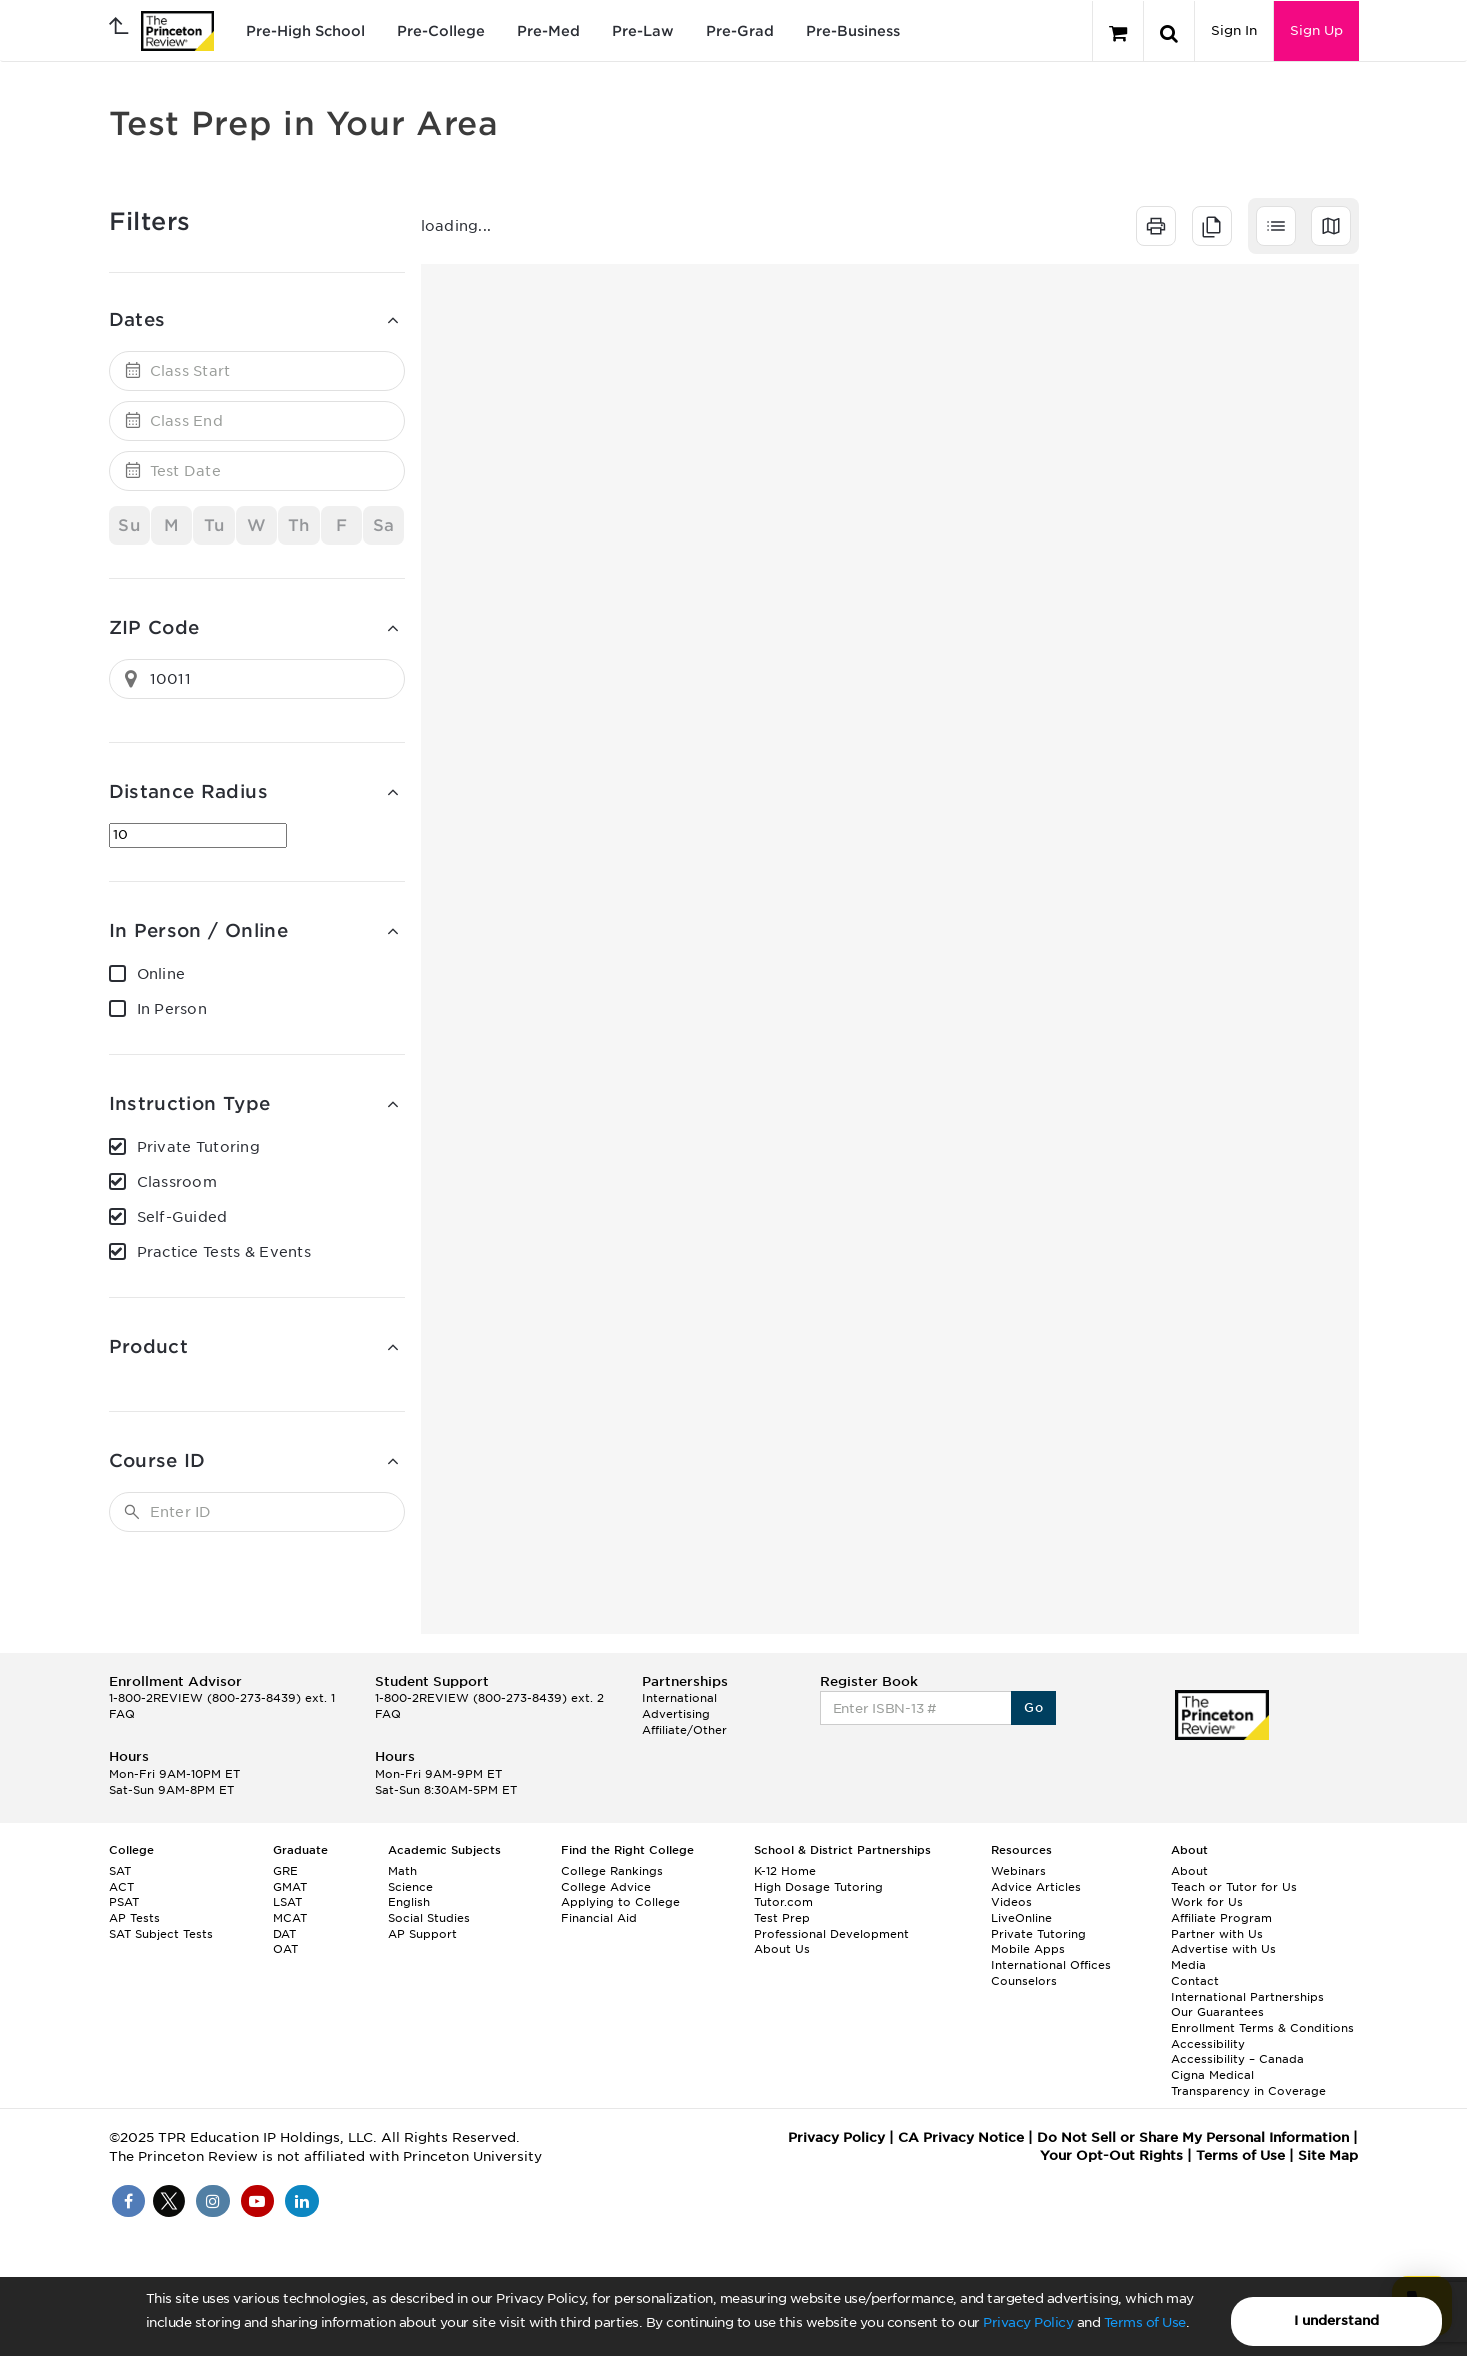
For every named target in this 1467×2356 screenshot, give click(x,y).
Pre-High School (305, 31)
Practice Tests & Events (224, 1252)
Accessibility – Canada (1237, 2059)
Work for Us (1207, 1902)
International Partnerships (1247, 1997)
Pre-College (441, 31)
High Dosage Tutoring (818, 1887)
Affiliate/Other (684, 1730)
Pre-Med (548, 31)
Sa (384, 525)
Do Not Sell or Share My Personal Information (1193, 2137)
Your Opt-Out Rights (1111, 2155)
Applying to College (620, 1902)
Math (402, 1871)
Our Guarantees (1217, 2012)
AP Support (422, 1934)
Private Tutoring (198, 1147)
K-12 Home (785, 1871)
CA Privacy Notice (961, 2137)
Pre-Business (853, 31)
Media (1188, 1965)
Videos (1011, 1902)
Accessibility (1208, 2044)
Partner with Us (1217, 1934)
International (679, 1698)
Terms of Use (1145, 2322)
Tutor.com (783, 1902)
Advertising (676, 1714)
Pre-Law (643, 31)
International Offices (1051, 1965)
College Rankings (612, 1871)
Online (161, 974)
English (409, 1902)
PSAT (124, 1902)
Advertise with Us (1223, 1949)
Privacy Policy (1028, 2322)
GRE (285, 1871)
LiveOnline (1021, 1918)
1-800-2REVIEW (222, 1698)
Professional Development (831, 1934)
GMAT (290, 1887)
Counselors (1024, 1981)
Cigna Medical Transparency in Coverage (1248, 2083)
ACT (121, 1887)
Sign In (1234, 30)
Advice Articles (1036, 1887)
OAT (285, 1949)
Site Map (1328, 2155)
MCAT (290, 1918)
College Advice (606, 1887)
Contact (1195, 1981)
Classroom (177, 1182)
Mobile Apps (1028, 1949)
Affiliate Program (1221, 1918)
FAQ (122, 1714)
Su (129, 525)
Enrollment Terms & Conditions (1262, 2028)
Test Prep (782, 1918)
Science (410, 1887)
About (1189, 1871)
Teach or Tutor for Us (1234, 1887)
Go (1033, 1707)
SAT (120, 1871)
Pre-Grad (740, 31)
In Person (172, 1009)
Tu (214, 525)
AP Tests (134, 1918)
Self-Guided (182, 1217)
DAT (284, 1934)
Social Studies (429, 1918)
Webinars (1018, 1871)
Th (299, 525)
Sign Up (1316, 30)
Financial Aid (599, 1918)
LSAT (287, 1902)
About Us (782, 1949)
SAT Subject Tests (161, 1934)
